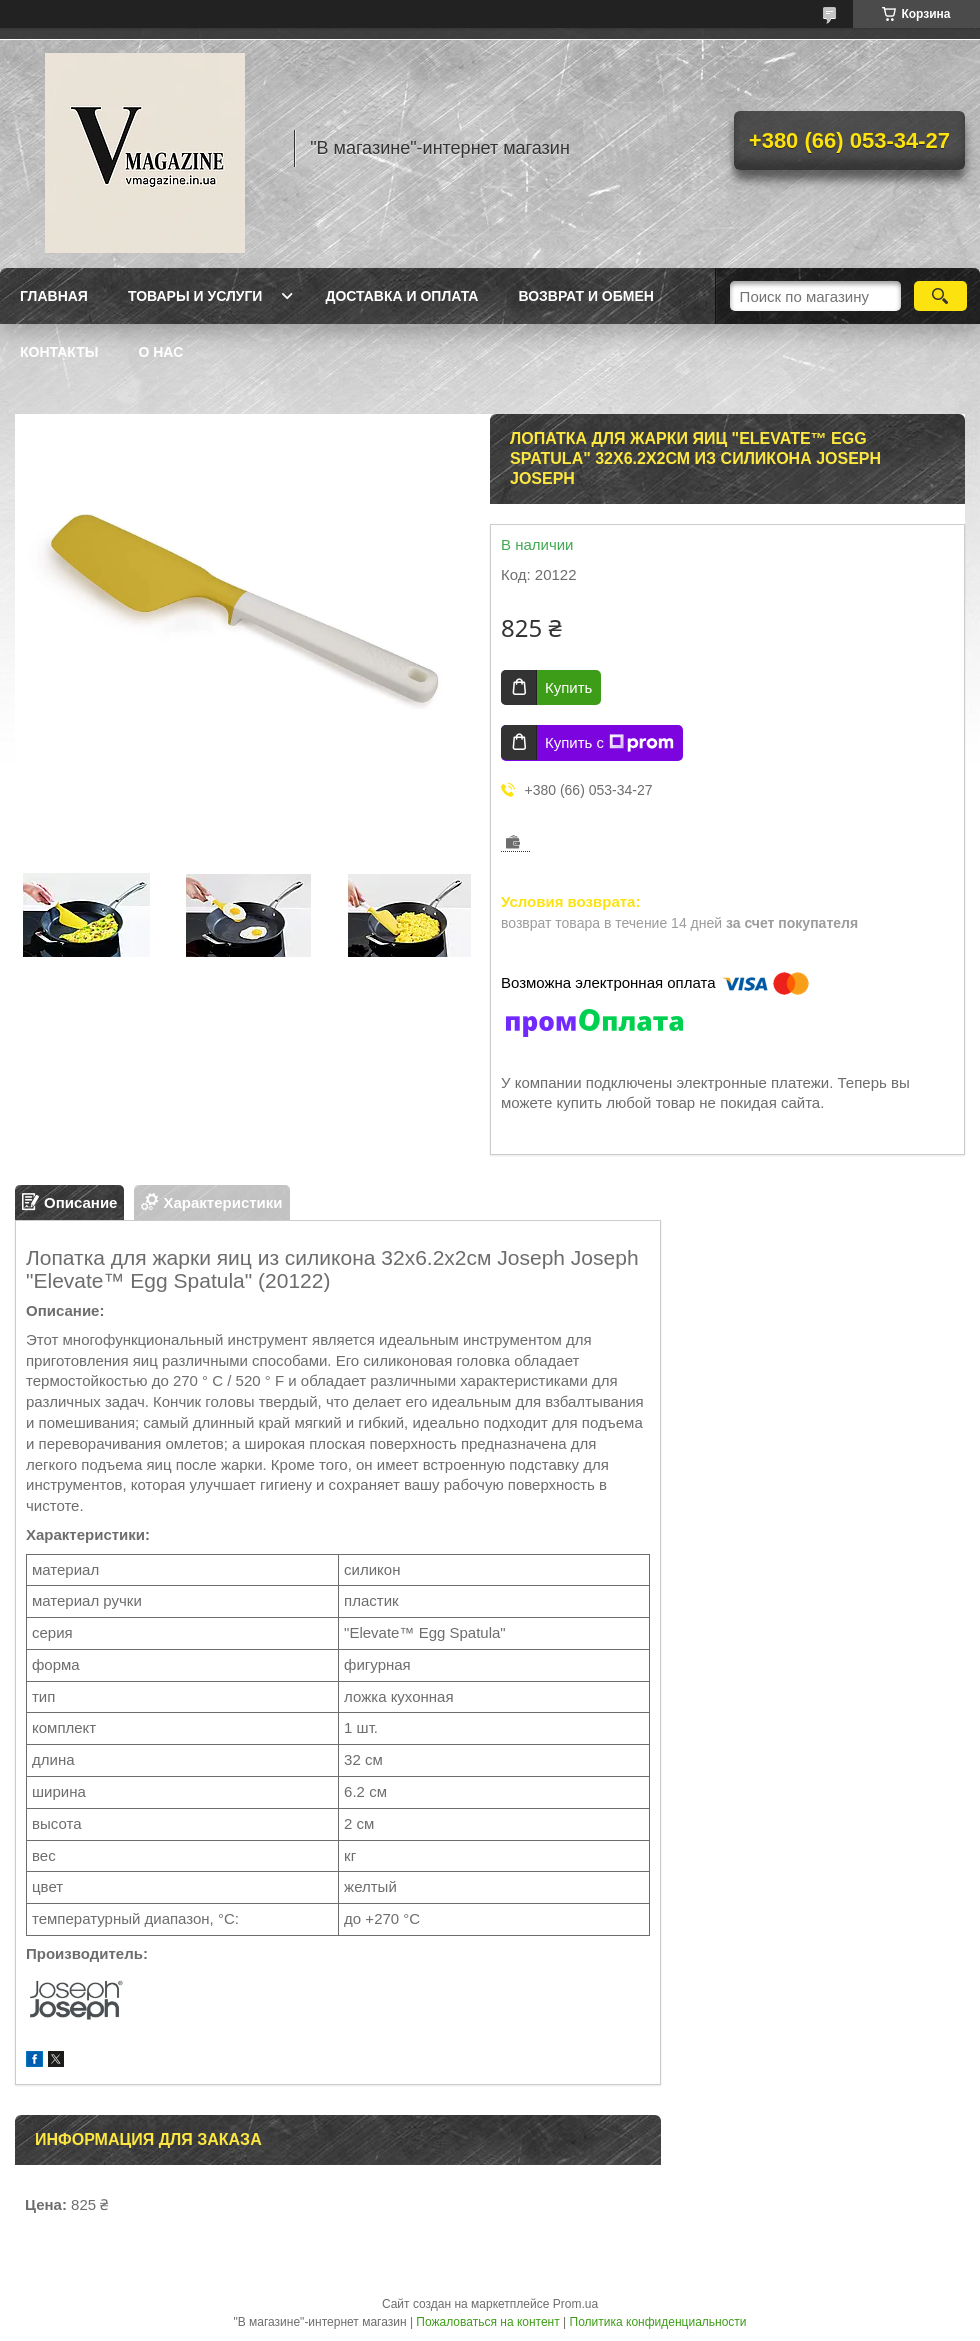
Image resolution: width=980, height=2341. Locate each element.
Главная (54, 296)
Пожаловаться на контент (487, 2322)
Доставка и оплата (401, 296)
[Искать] (940, 296)
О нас (160, 352)
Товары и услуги (195, 296)
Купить (568, 687)
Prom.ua (575, 2304)
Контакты (59, 352)
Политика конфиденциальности (658, 2322)
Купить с (609, 743)
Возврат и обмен (586, 296)
